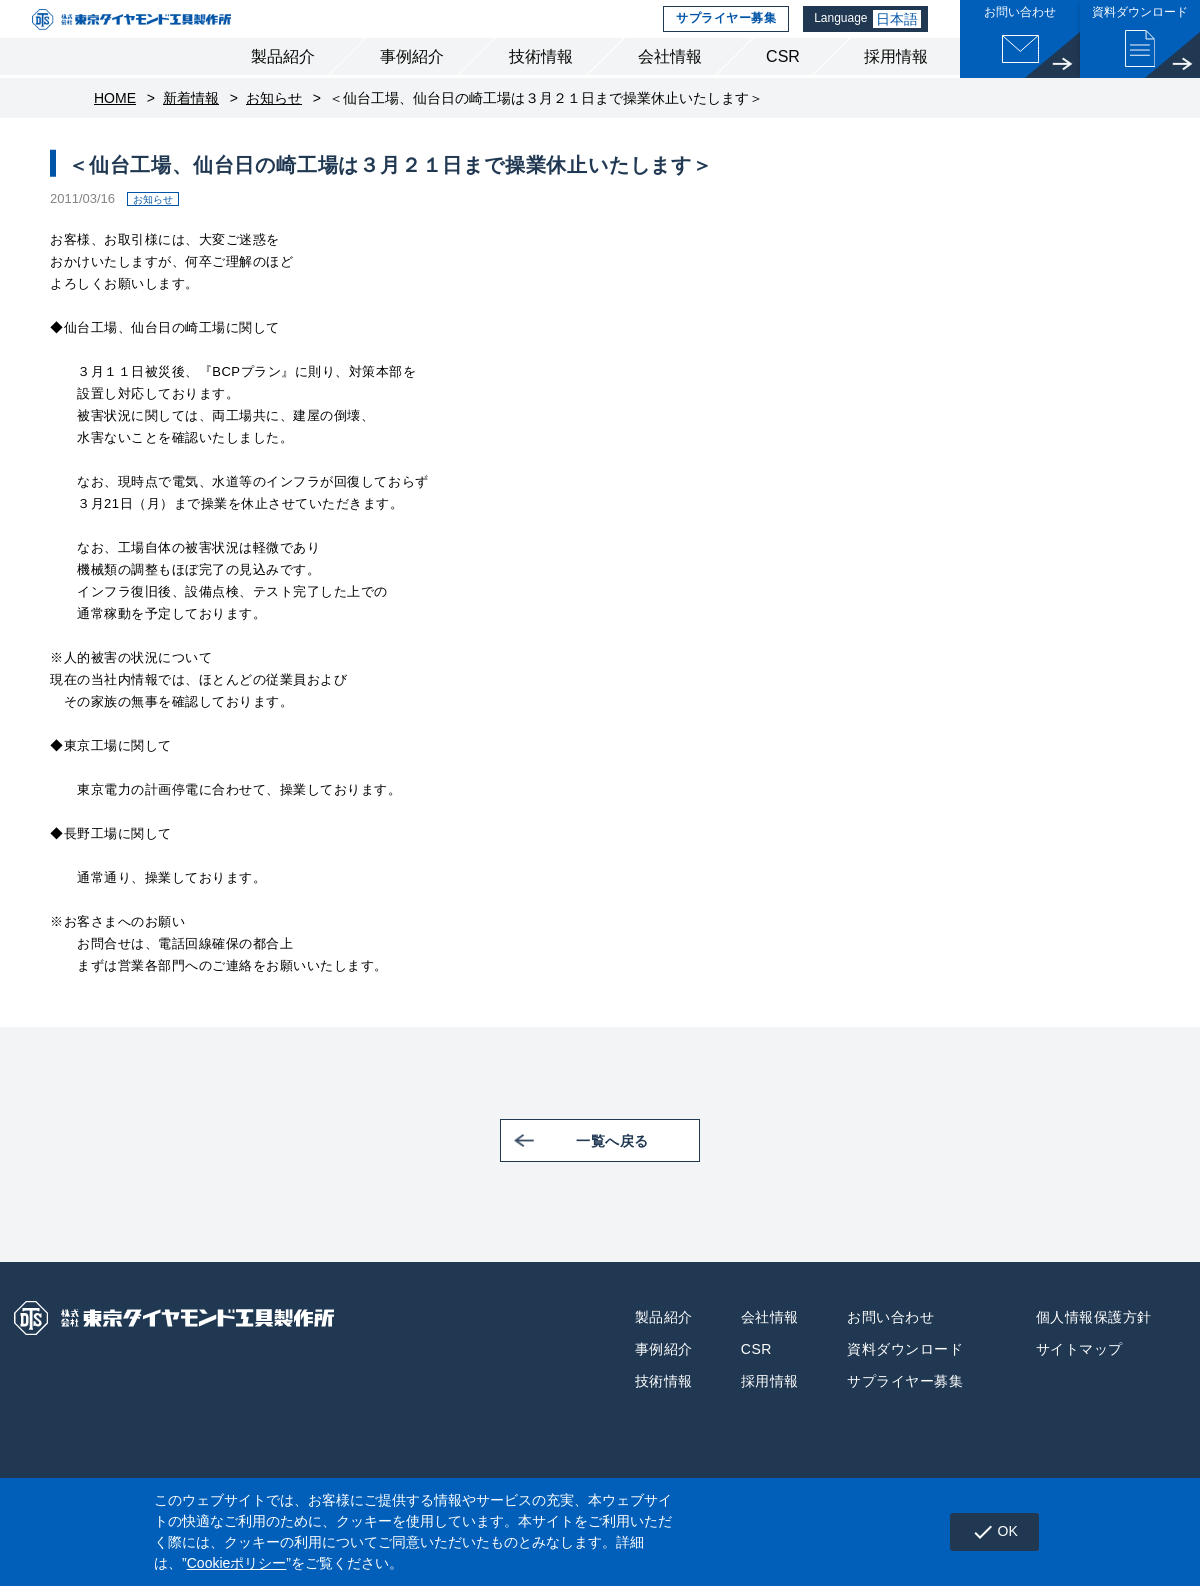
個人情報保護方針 (1094, 1348)
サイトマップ (1079, 1380)
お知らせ (274, 130)
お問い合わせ (890, 1348)
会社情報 (670, 88)
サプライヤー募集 (721, 35)
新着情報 (191, 130)
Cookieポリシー (237, 1563)
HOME (115, 130)
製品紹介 (283, 88)
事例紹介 (412, 88)
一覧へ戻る (638, 1172)
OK (987, 1532)
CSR (783, 88)
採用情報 (896, 88)
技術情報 (541, 88)
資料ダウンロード (905, 1380)
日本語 (898, 35)
